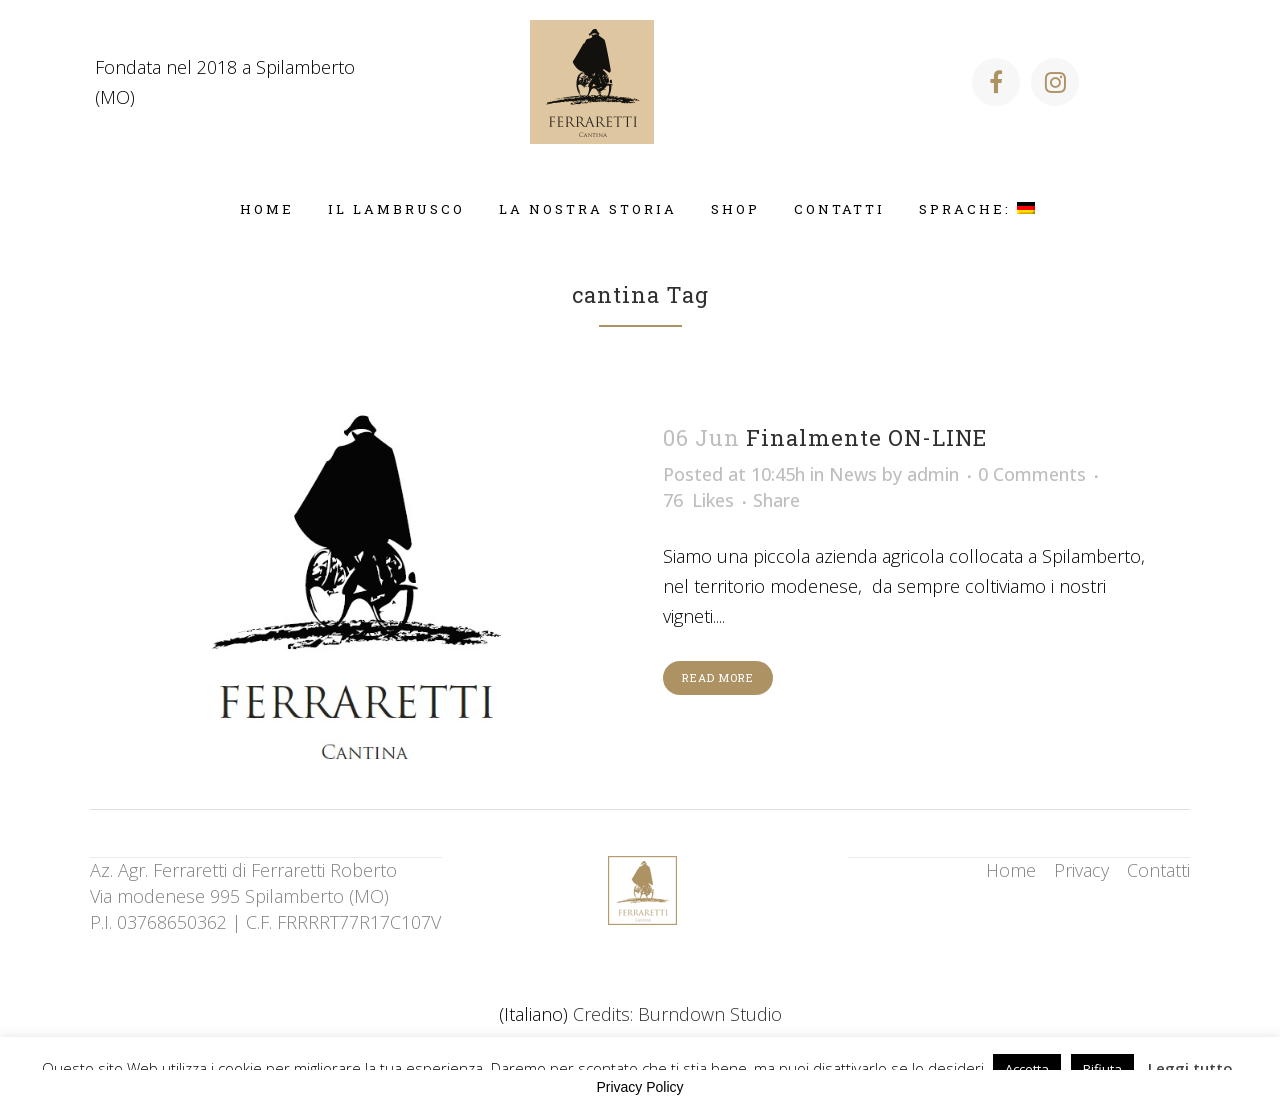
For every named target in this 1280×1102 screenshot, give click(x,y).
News (853, 474)
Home (1011, 870)
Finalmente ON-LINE (866, 437)
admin (933, 474)
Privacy (1081, 870)
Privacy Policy (639, 1087)
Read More (718, 677)
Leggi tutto (1190, 1068)
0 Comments (1032, 474)
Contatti (1158, 870)
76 (698, 500)
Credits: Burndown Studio (677, 1014)
